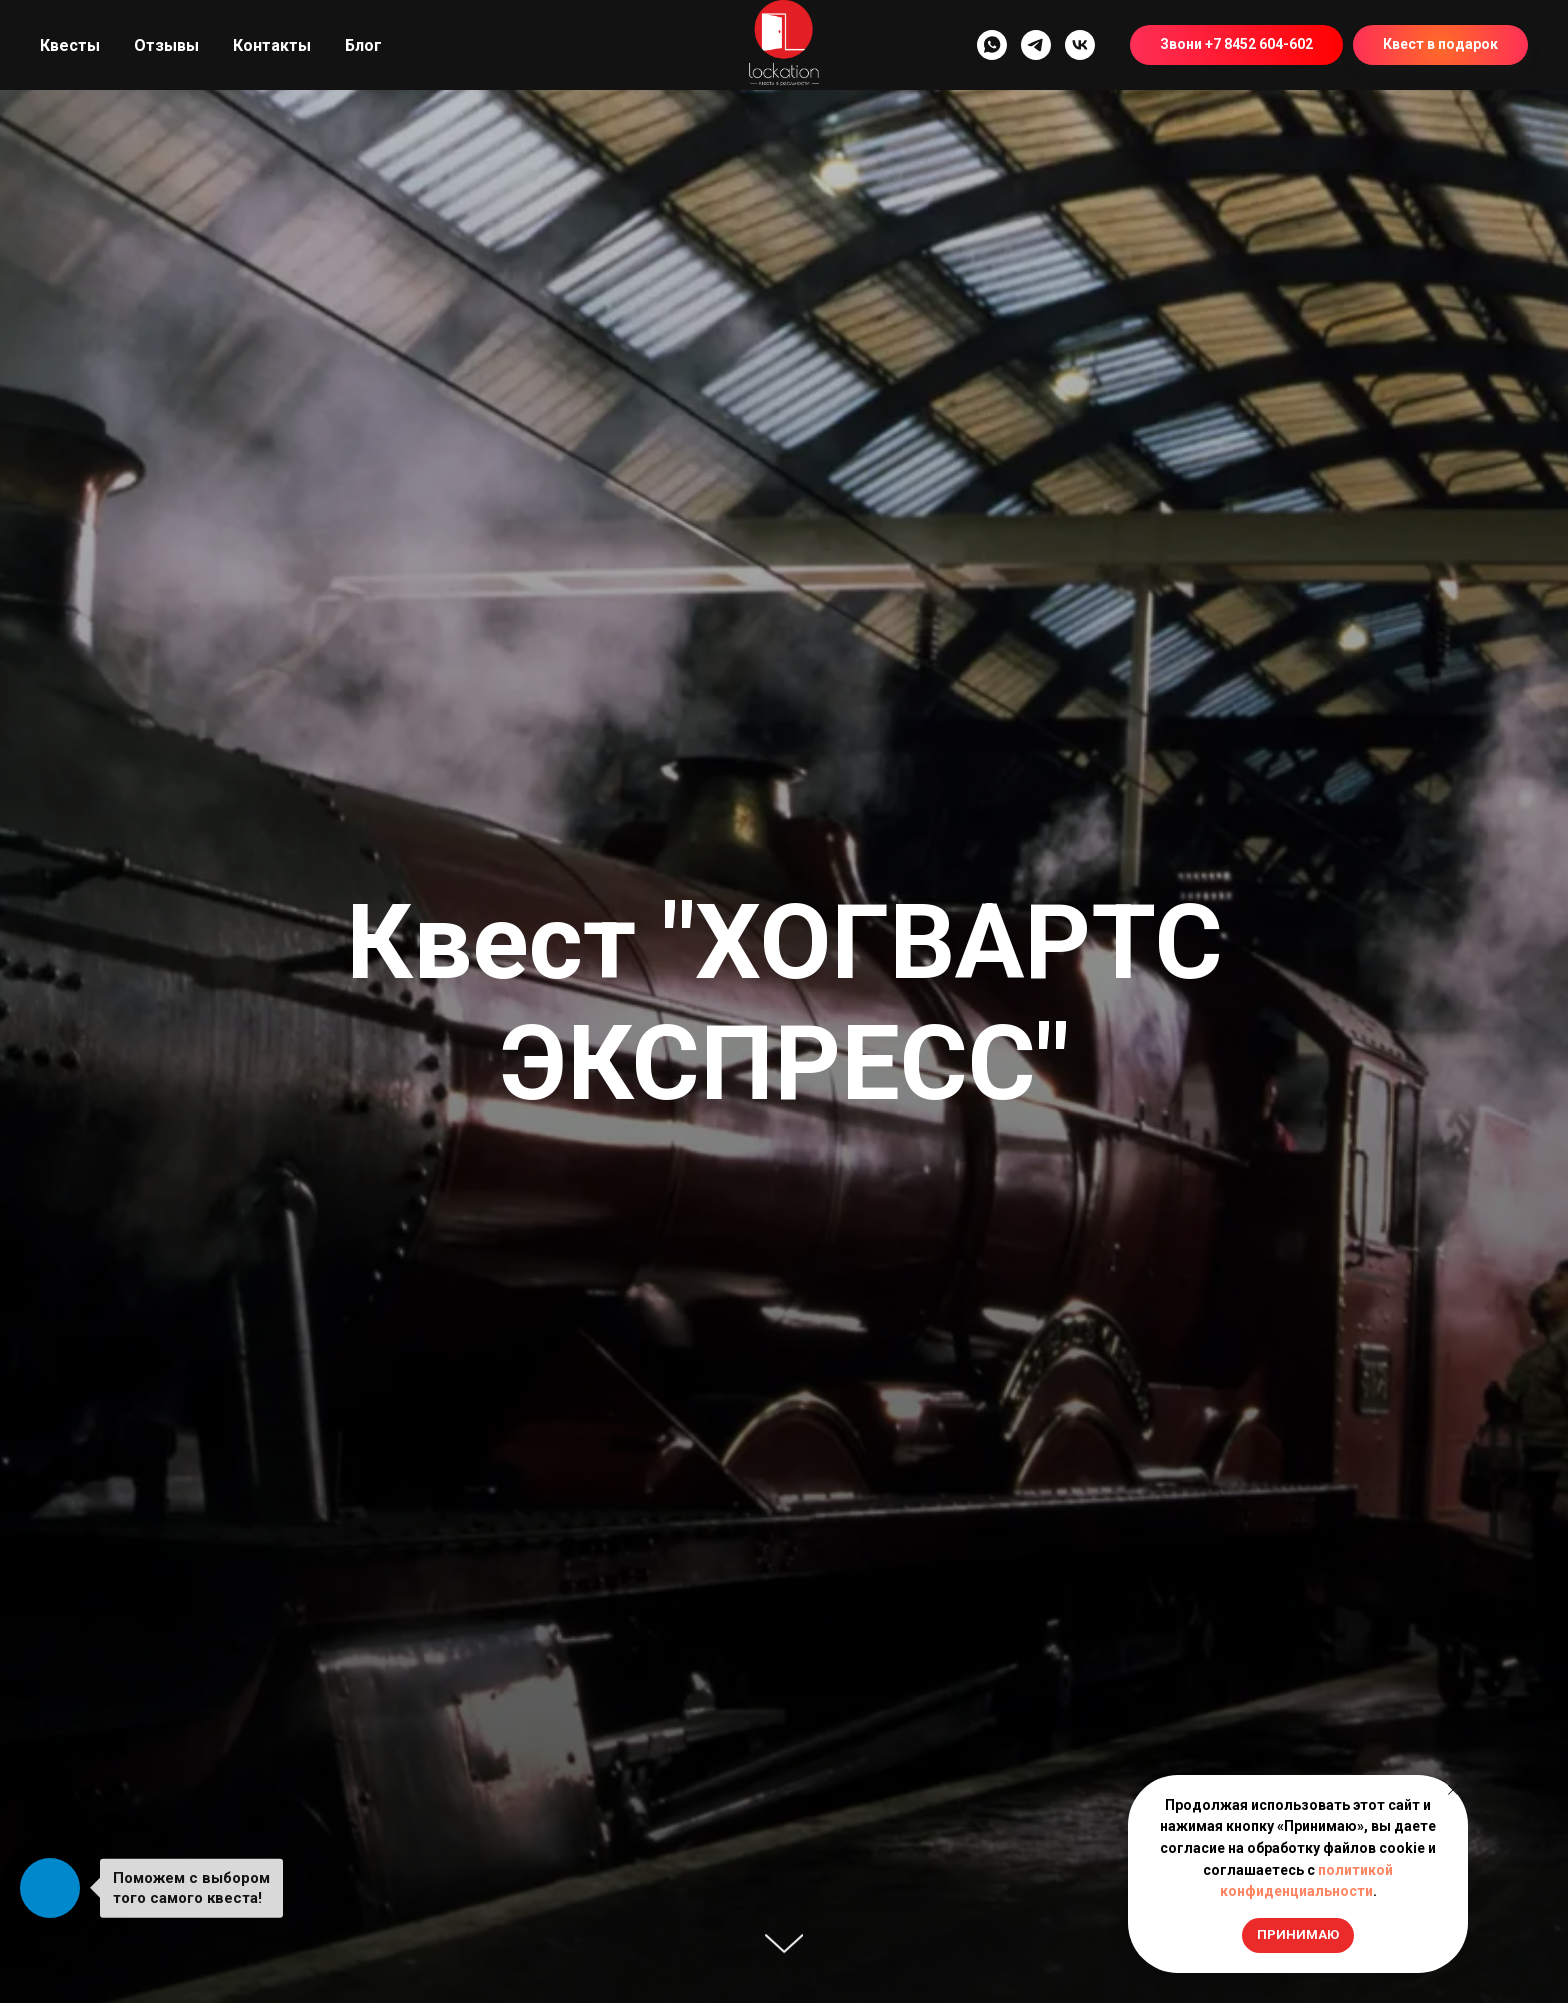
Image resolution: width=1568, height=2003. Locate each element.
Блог (363, 45)
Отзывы (166, 45)
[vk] (1080, 45)
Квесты (70, 45)
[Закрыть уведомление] (1453, 1790)
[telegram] (1036, 45)
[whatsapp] (992, 45)
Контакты (272, 45)
